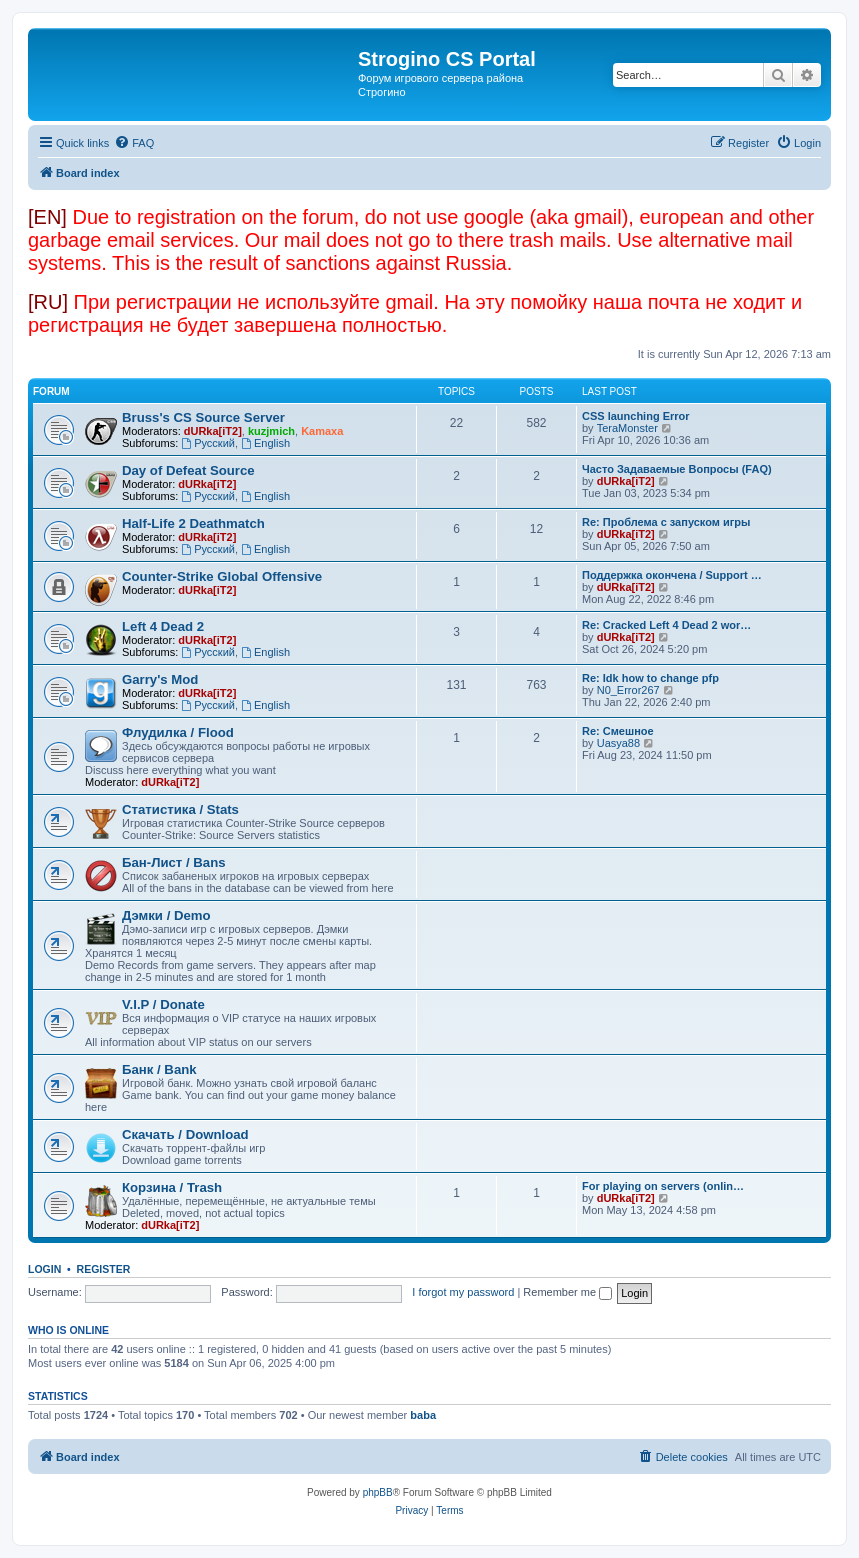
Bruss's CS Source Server (203, 417)
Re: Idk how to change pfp (650, 678)
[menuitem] (134, 143)
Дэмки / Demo (166, 915)
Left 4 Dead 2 (163, 626)
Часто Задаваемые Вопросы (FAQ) (677, 469)
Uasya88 (618, 743)
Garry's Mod (160, 679)
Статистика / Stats (180, 809)
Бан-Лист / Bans (174, 862)
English (265, 443)
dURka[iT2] (213, 431)
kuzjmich (271, 431)
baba (423, 1415)
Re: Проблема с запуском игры (666, 522)
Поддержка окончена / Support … (672, 575)
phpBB (378, 1492)
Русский (208, 443)
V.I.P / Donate (163, 1004)
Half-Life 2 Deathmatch (193, 523)
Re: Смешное (618, 731)
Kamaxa (322, 431)
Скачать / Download (185, 1134)
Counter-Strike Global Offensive (222, 576)
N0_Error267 (628, 690)
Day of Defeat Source (188, 470)
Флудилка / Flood (178, 732)
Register (104, 1269)
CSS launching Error (636, 416)
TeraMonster (627, 428)
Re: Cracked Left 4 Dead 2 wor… (666, 625)
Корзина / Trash (172, 1187)
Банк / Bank (159, 1069)
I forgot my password (463, 1292)
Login (44, 1269)
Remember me (567, 1292)
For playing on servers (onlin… (663, 1186)
